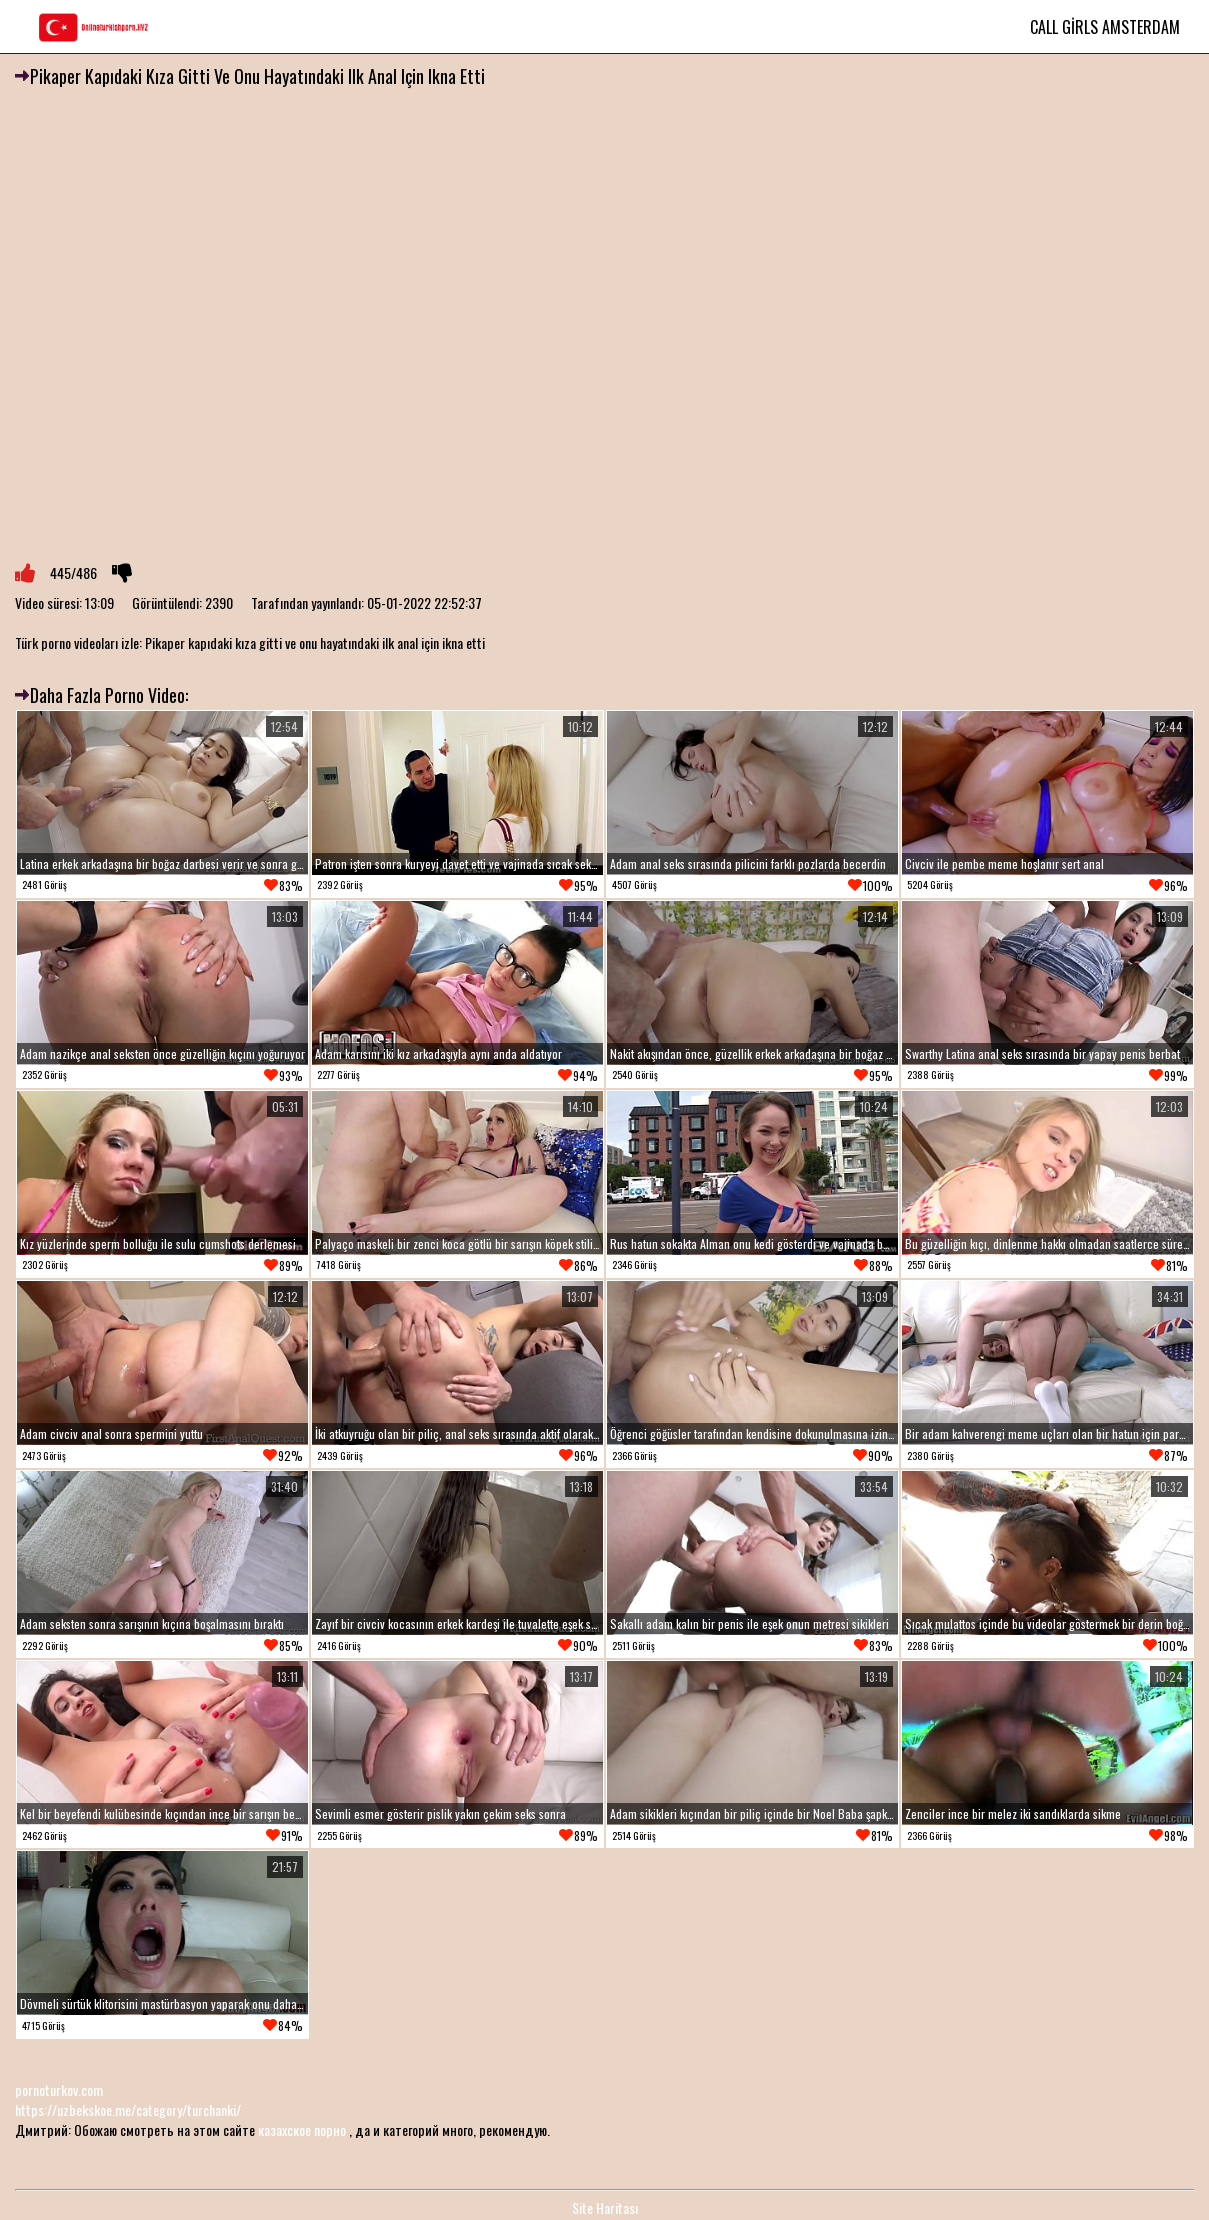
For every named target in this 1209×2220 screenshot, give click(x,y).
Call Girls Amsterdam (1105, 27)
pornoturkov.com (59, 2089)
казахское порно (302, 2129)
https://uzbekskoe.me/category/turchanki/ (128, 2109)
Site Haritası (605, 2207)
